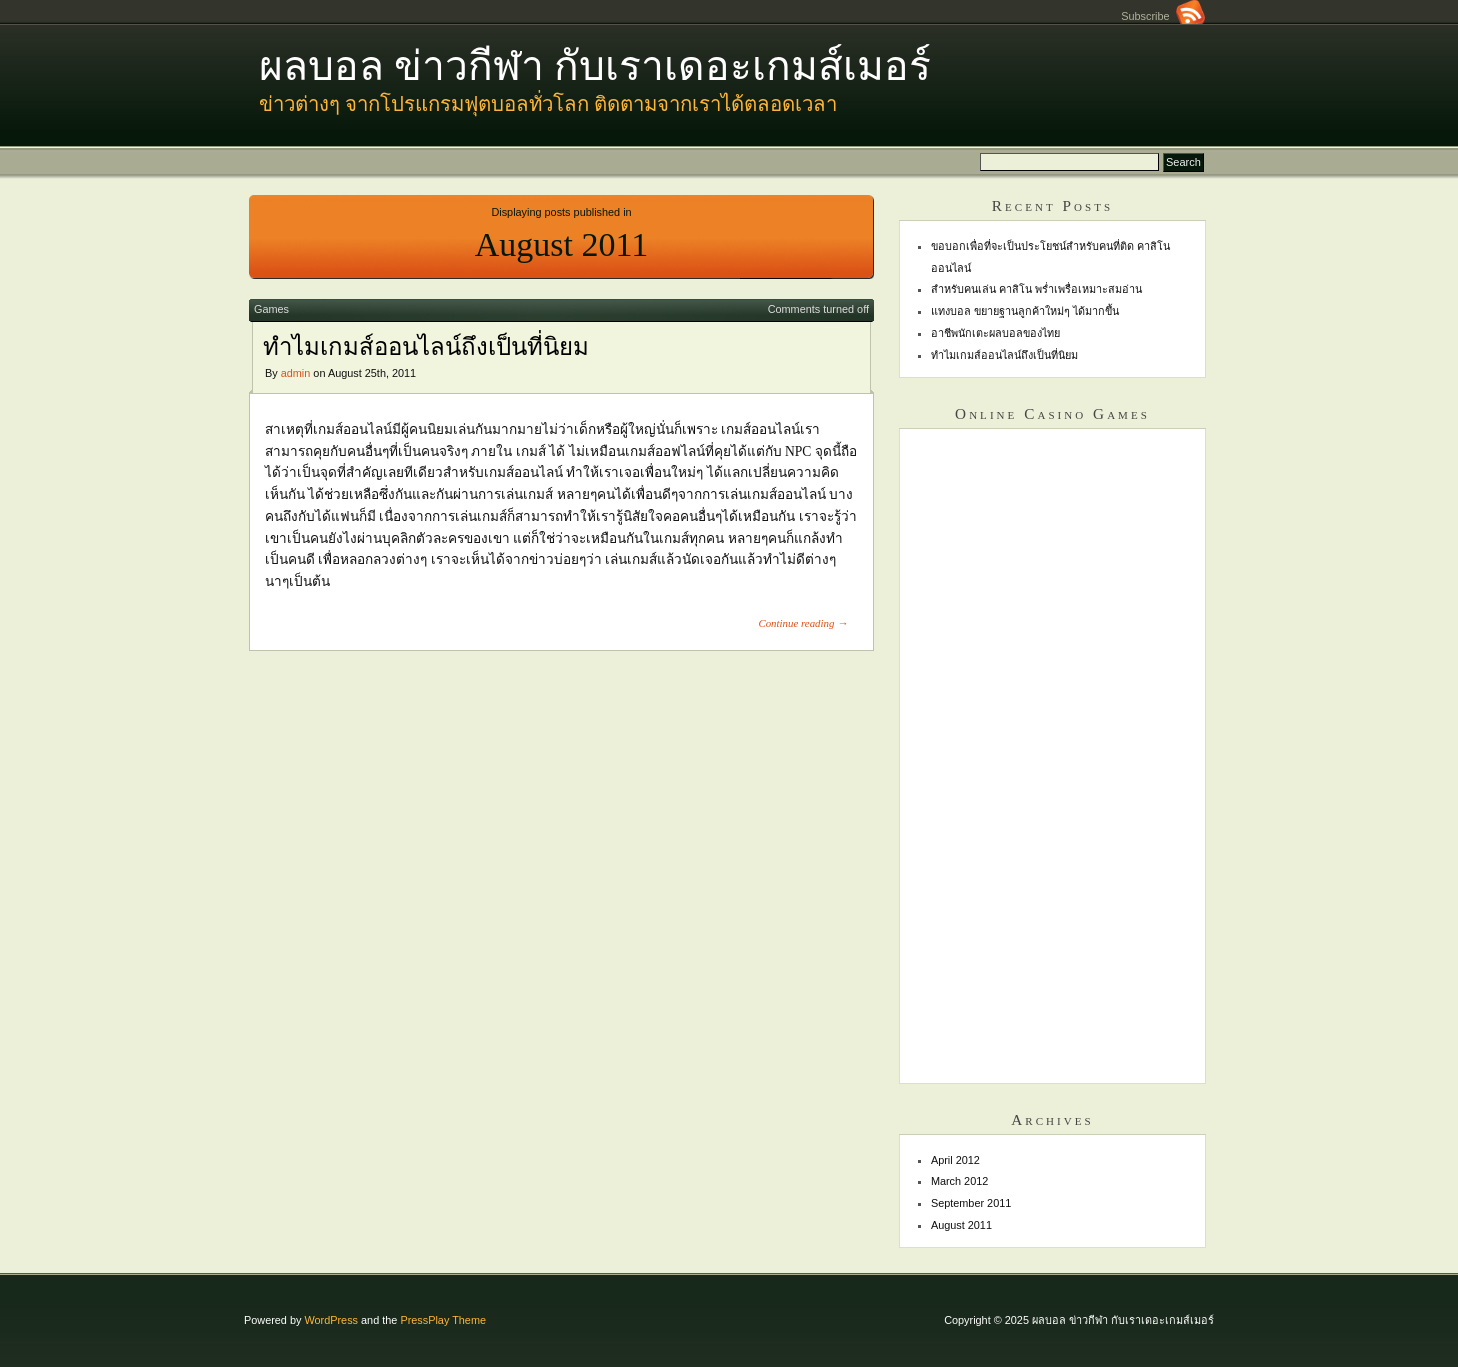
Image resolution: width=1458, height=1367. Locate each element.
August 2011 (961, 1225)
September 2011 (971, 1203)
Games (271, 309)
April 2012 (955, 1160)
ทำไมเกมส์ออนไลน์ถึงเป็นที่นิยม (426, 347)
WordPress (331, 1320)
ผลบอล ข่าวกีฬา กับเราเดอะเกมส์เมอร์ (595, 66)
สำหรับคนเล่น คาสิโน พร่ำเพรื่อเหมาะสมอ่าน (1036, 289)
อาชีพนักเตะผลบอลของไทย (995, 333)
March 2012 (959, 1181)
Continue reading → (803, 623)
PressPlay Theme (443, 1320)
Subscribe (1163, 16)
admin (296, 373)
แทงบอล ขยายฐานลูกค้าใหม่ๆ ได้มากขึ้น (1025, 311)
